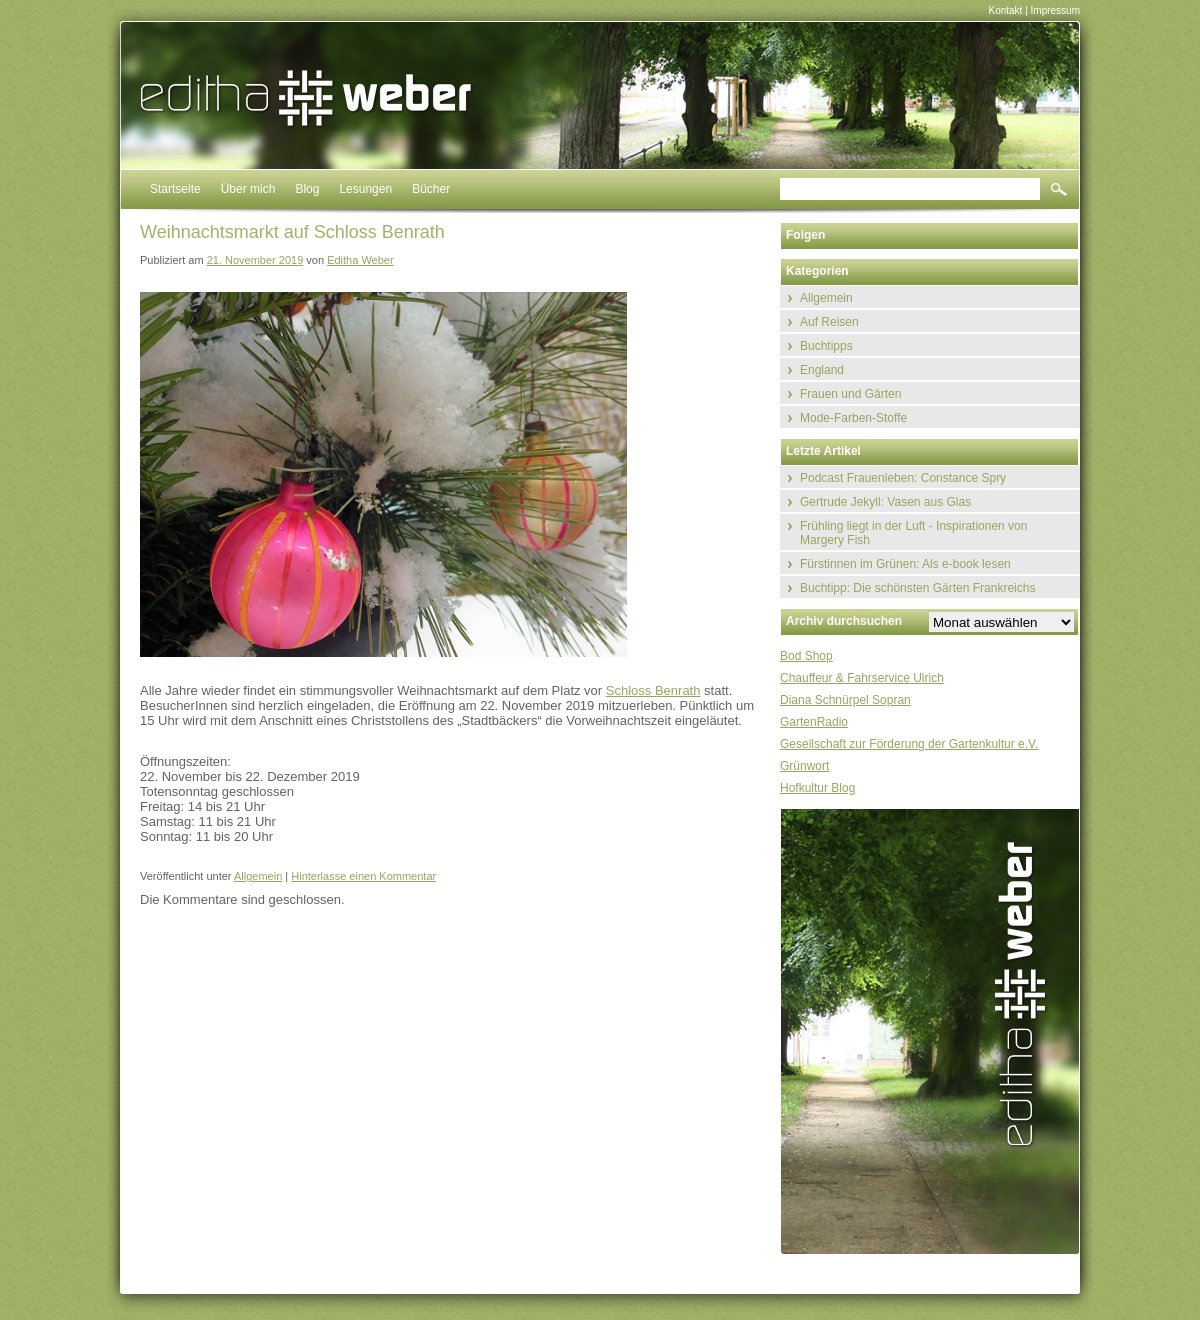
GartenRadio (814, 722)
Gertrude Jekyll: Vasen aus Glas (885, 502)
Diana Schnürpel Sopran (845, 700)
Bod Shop (806, 656)
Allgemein (258, 876)
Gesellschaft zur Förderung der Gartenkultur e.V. (909, 744)
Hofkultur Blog (817, 788)
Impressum (1055, 10)
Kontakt (1005, 10)
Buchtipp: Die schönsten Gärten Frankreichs (917, 588)
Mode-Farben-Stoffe (853, 418)
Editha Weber (360, 260)
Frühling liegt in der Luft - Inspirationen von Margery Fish (913, 533)
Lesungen (365, 189)
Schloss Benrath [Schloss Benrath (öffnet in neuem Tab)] (653, 690)
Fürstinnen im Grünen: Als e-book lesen (905, 564)
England (822, 370)
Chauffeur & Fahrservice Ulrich (862, 678)
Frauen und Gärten (850, 394)
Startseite (175, 189)
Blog (307, 189)
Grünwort (804, 766)
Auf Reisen (829, 322)
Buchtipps (826, 346)
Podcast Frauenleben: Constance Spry (903, 478)
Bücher (431, 189)
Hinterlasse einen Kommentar (363, 876)
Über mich (248, 189)
